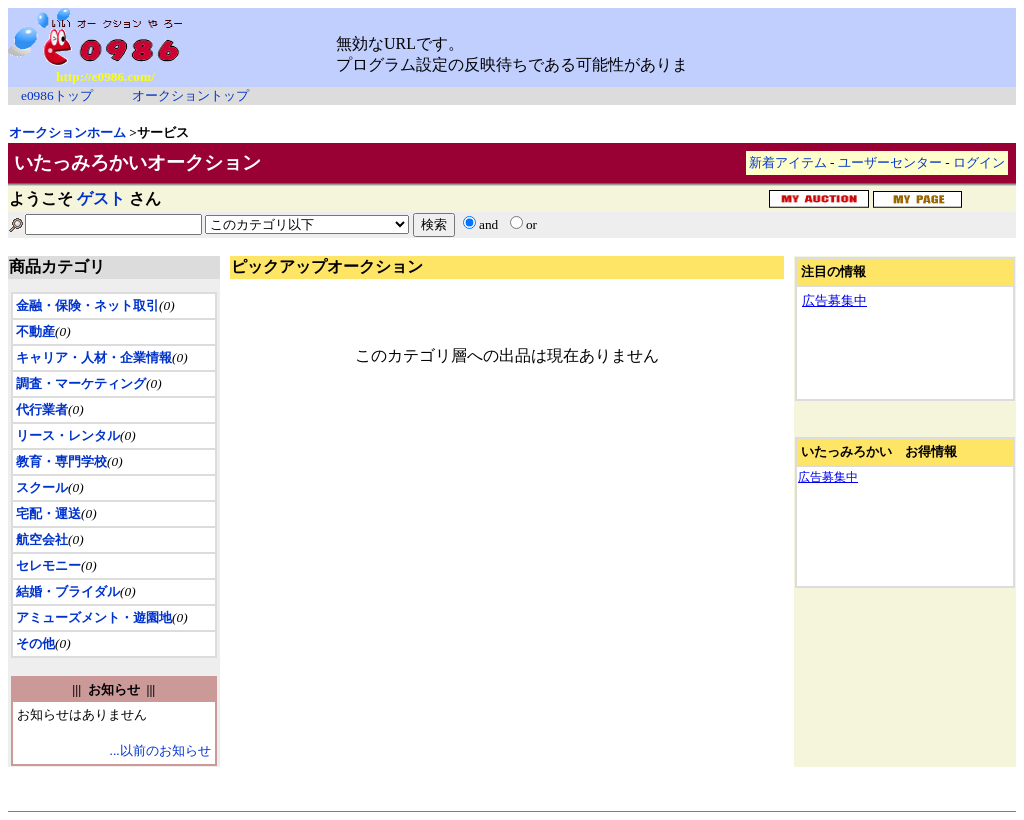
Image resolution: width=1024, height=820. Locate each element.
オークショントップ (190, 95)
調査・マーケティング (81, 383)
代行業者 (42, 409)
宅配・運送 (48, 513)
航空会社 (42, 539)
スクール (42, 487)
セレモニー (48, 565)
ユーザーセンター (890, 162)
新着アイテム (788, 162)
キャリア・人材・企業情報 (94, 357)
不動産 (35, 331)
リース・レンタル (68, 435)
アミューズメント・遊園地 (94, 617)
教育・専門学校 (61, 461)
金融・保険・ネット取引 (87, 305)
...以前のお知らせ (160, 750)
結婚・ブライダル (68, 591)
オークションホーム (67, 132)
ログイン (979, 162)
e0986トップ (57, 95)
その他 (35, 643)
